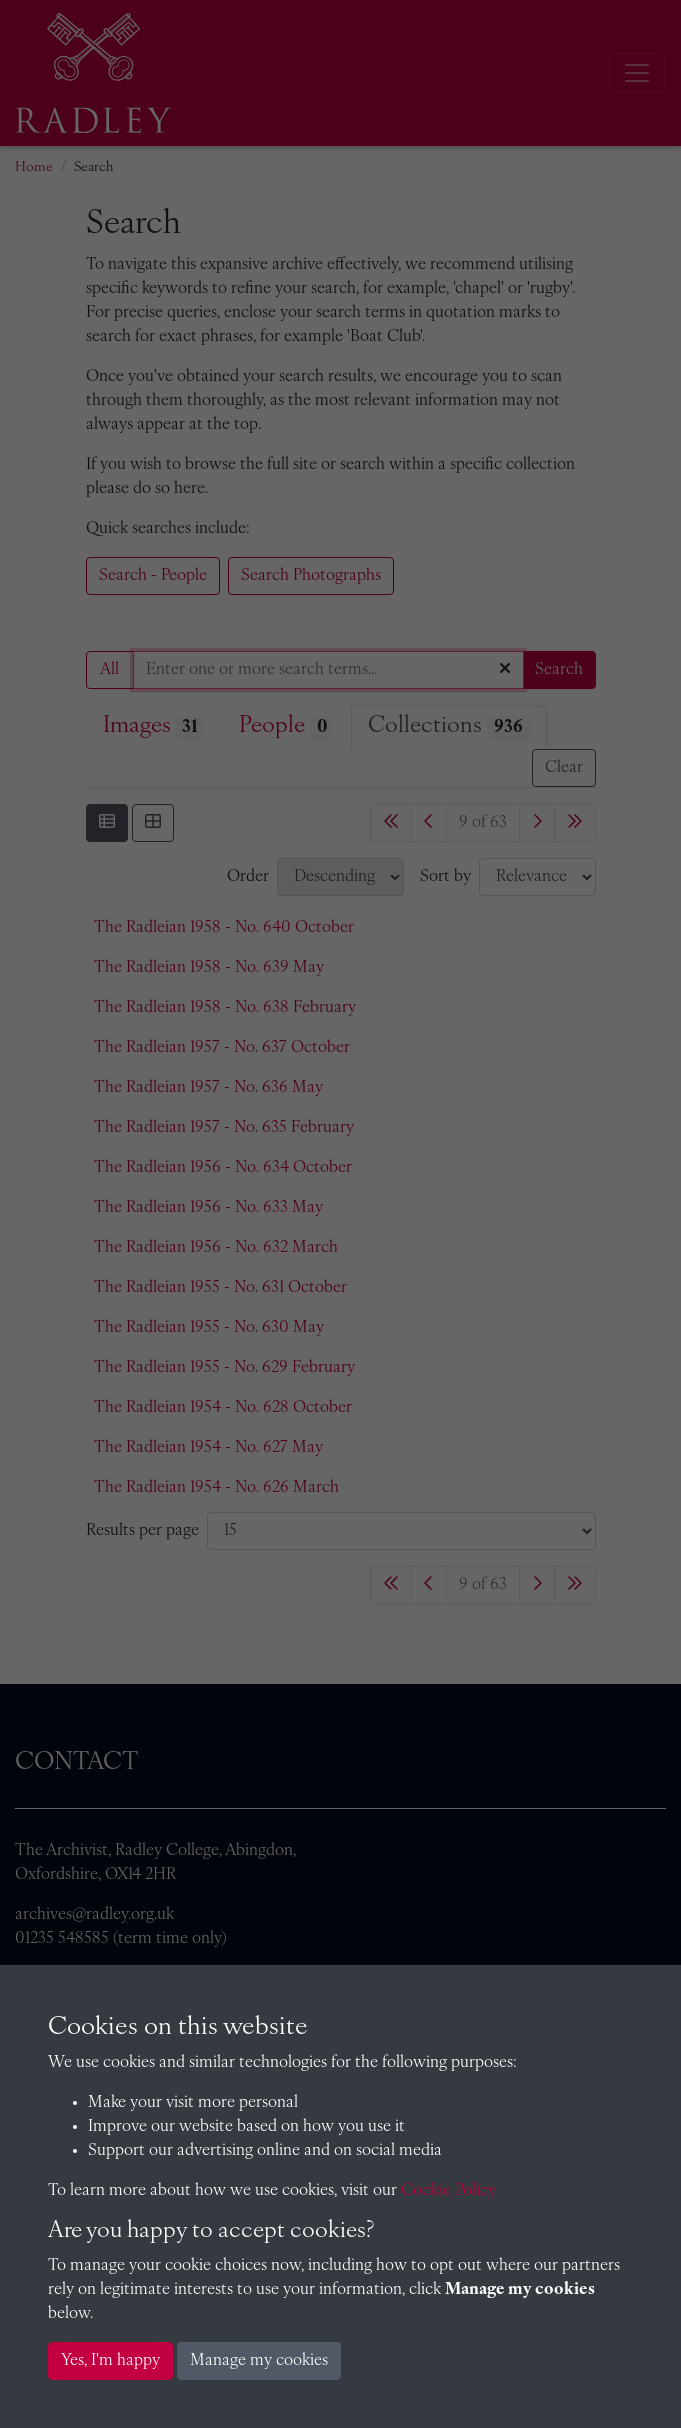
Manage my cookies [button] (259, 2361)
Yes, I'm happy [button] (110, 2361)
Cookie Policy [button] (448, 2191)
